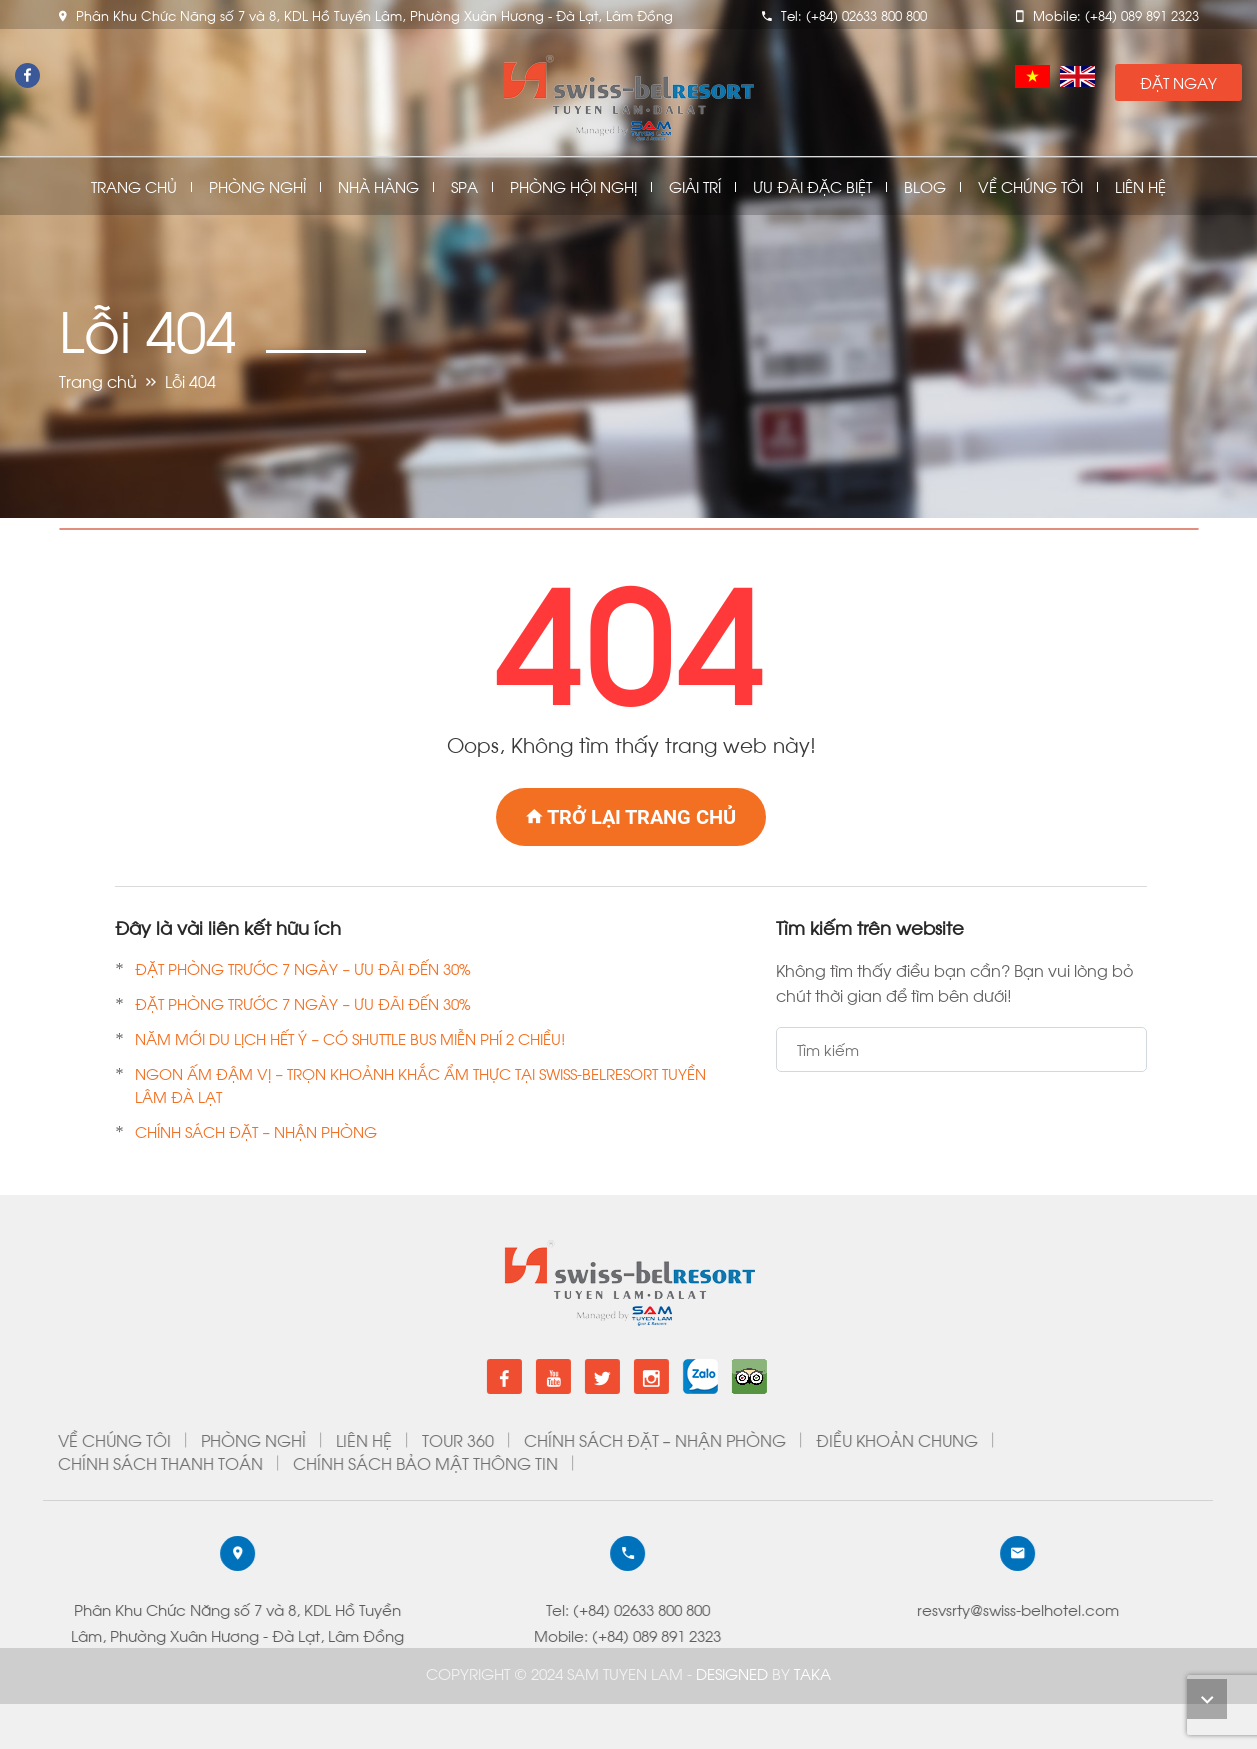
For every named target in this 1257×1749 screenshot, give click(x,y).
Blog (925, 186)
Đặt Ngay (1178, 82)
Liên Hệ (1140, 186)
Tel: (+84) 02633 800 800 (135, 1609)
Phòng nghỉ (257, 186)
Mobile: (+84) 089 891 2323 (134, 1635)
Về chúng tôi (1030, 186)
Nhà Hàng (378, 186)
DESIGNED (734, 1673)
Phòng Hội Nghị (573, 186)
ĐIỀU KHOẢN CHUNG (404, 1439)
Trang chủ (134, 186)
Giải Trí (695, 186)
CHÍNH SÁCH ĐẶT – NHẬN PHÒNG (256, 1131)
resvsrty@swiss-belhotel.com (525, 1609)
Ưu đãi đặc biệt (812, 186)
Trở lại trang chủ (631, 817)
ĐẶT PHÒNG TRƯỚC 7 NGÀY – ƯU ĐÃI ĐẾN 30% (303, 968)
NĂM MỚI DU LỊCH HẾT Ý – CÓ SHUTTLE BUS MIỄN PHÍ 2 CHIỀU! (350, 1038)
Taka (812, 1673)
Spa (464, 186)
